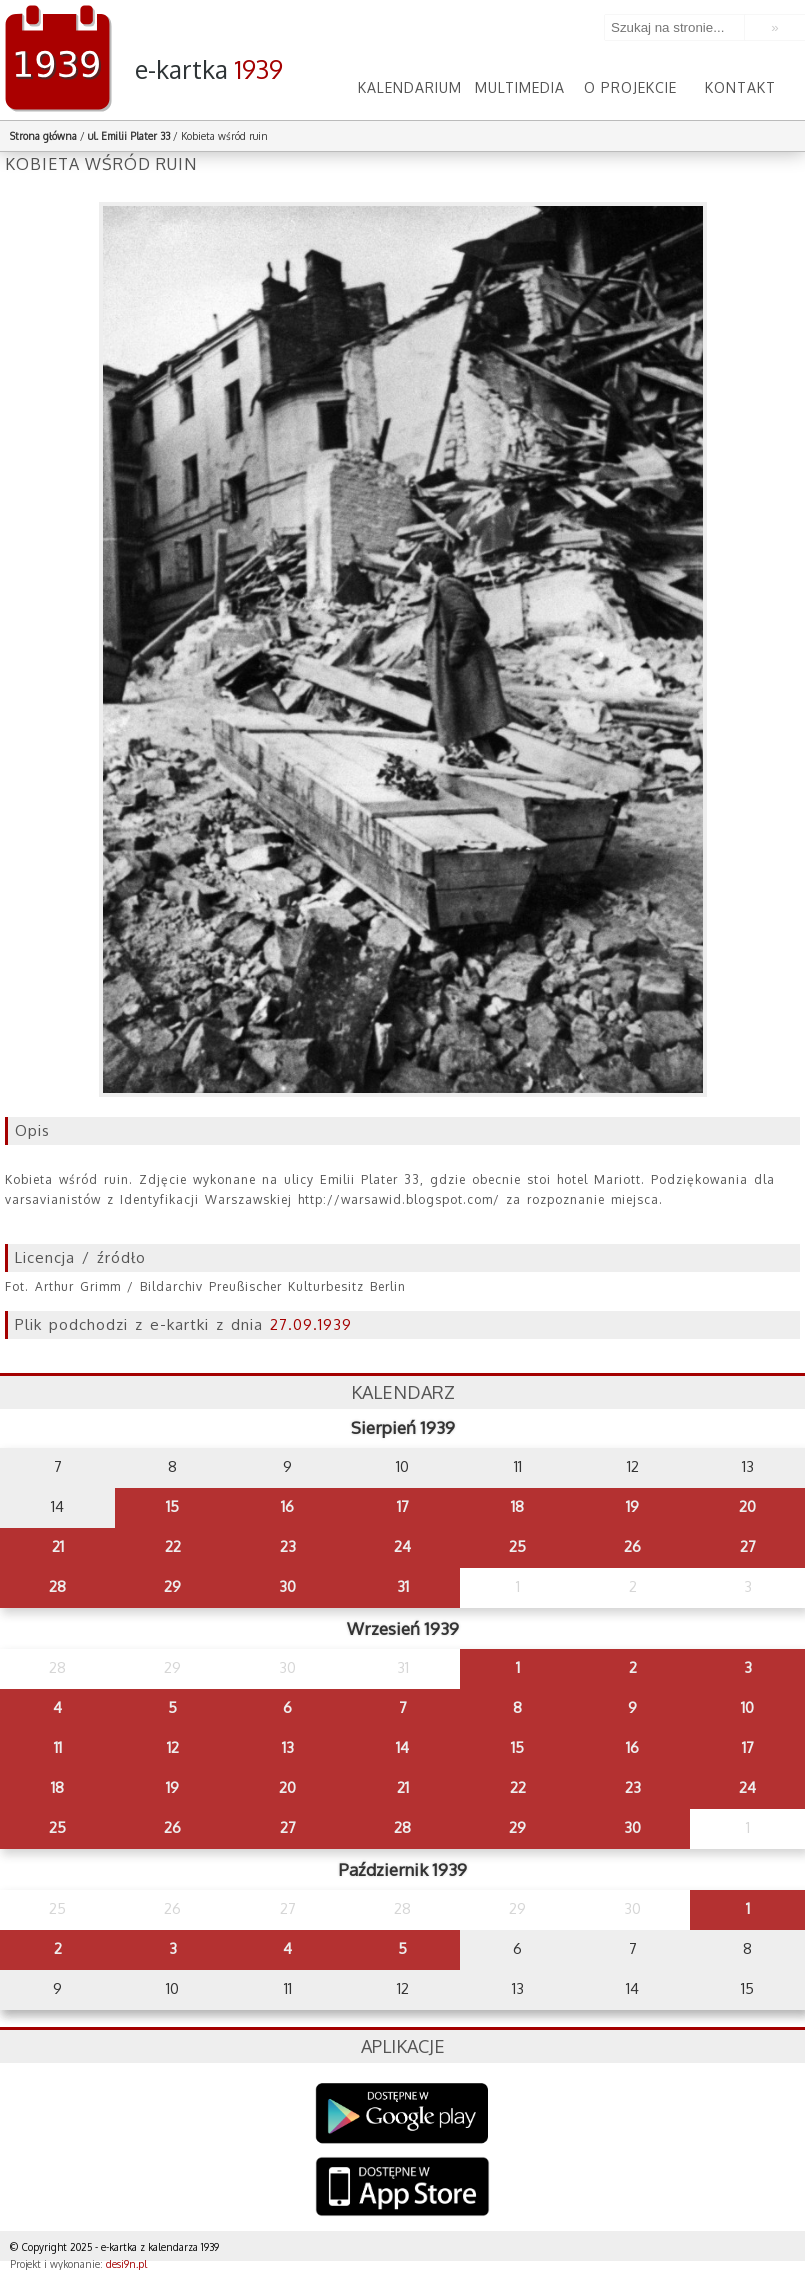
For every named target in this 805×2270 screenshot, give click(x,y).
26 (632, 1546)
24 (402, 1546)
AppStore (402, 2188)
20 (747, 1506)
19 (632, 1506)
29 (172, 1586)
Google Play (402, 2113)
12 (173, 1747)
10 (747, 1707)
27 (748, 1546)
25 (517, 1546)
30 (287, 1586)
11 (58, 1747)
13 (288, 1747)
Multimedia (520, 87)
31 (403, 1586)
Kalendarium (410, 87)
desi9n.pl (126, 2264)
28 (57, 1586)
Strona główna (43, 136)
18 (517, 1506)
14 (402, 1747)
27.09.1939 (311, 1324)
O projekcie (630, 87)
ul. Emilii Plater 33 (130, 136)
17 (403, 1506)
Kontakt (740, 87)
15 (172, 1506)
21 (58, 1546)
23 (288, 1546)
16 (287, 1506)
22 (173, 1546)
